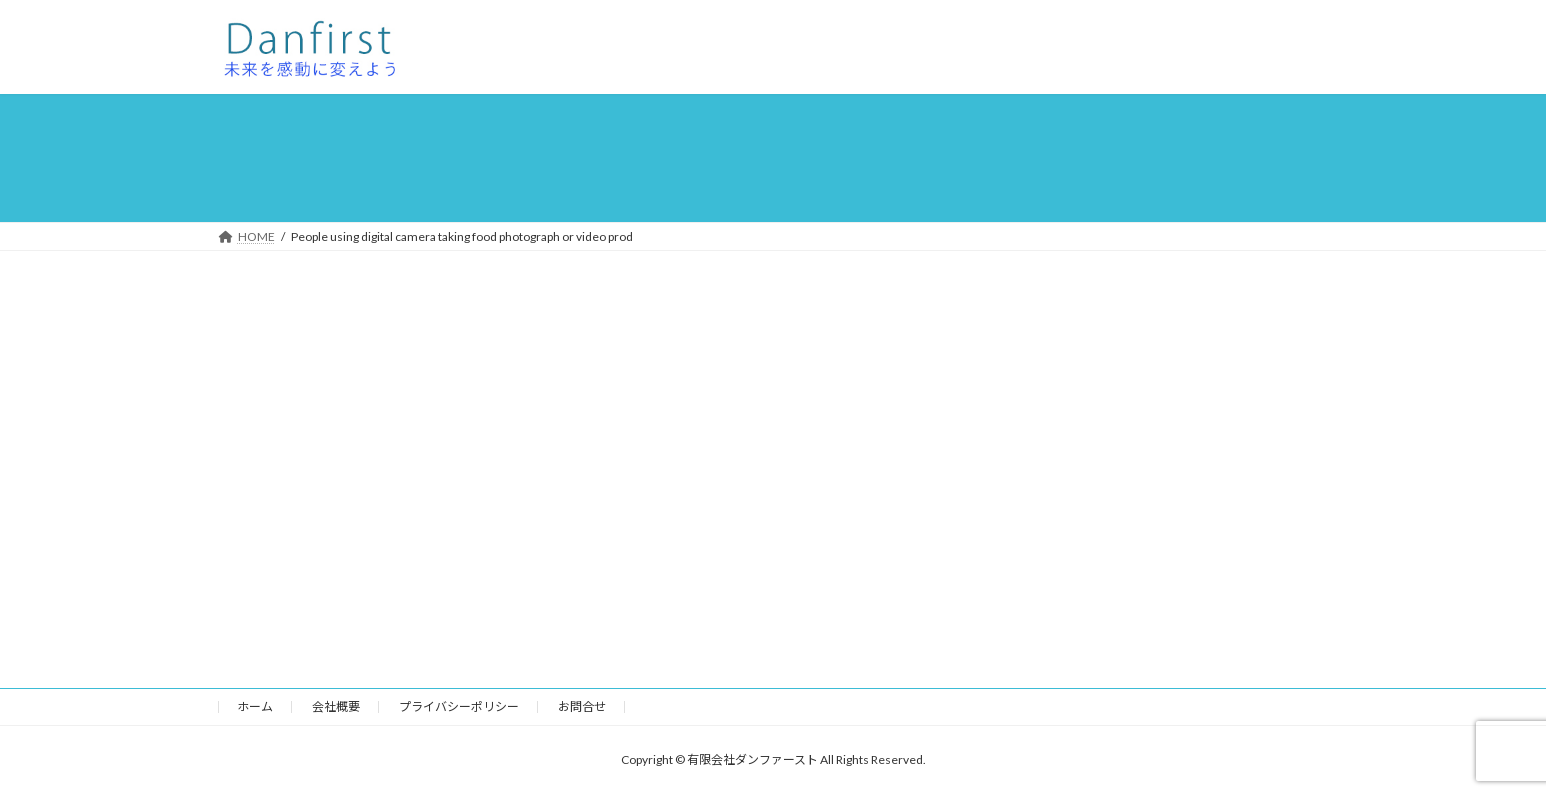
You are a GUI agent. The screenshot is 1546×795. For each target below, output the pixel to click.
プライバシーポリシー (459, 706)
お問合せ (582, 706)
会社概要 (336, 706)
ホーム (255, 706)
